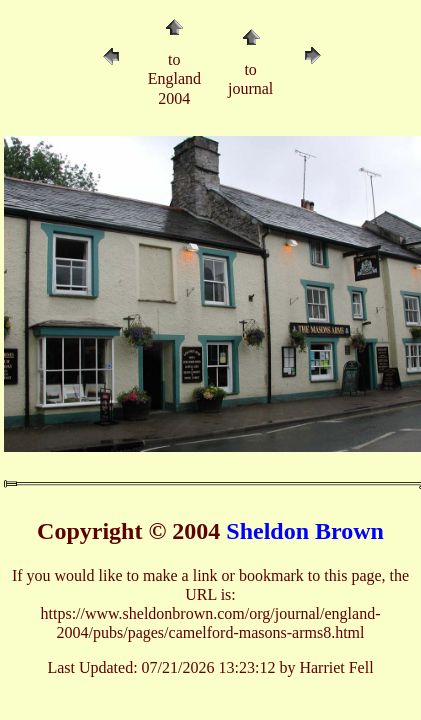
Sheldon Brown (305, 531)
